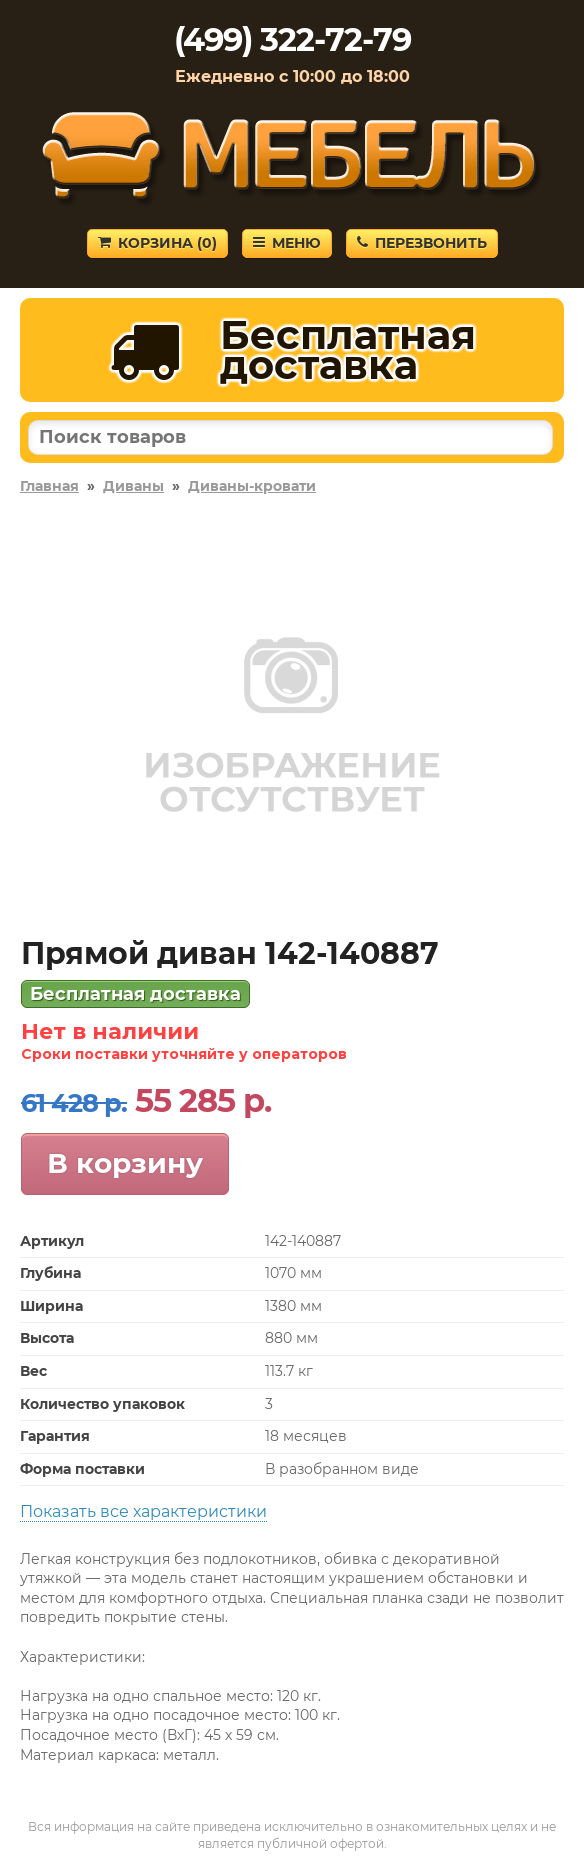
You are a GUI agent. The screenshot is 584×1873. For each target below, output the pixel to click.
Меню (287, 243)
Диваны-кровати (252, 486)
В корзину (125, 1163)
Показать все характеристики (143, 1511)
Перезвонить (422, 243)
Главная (49, 486)
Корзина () (157, 243)
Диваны (133, 486)
